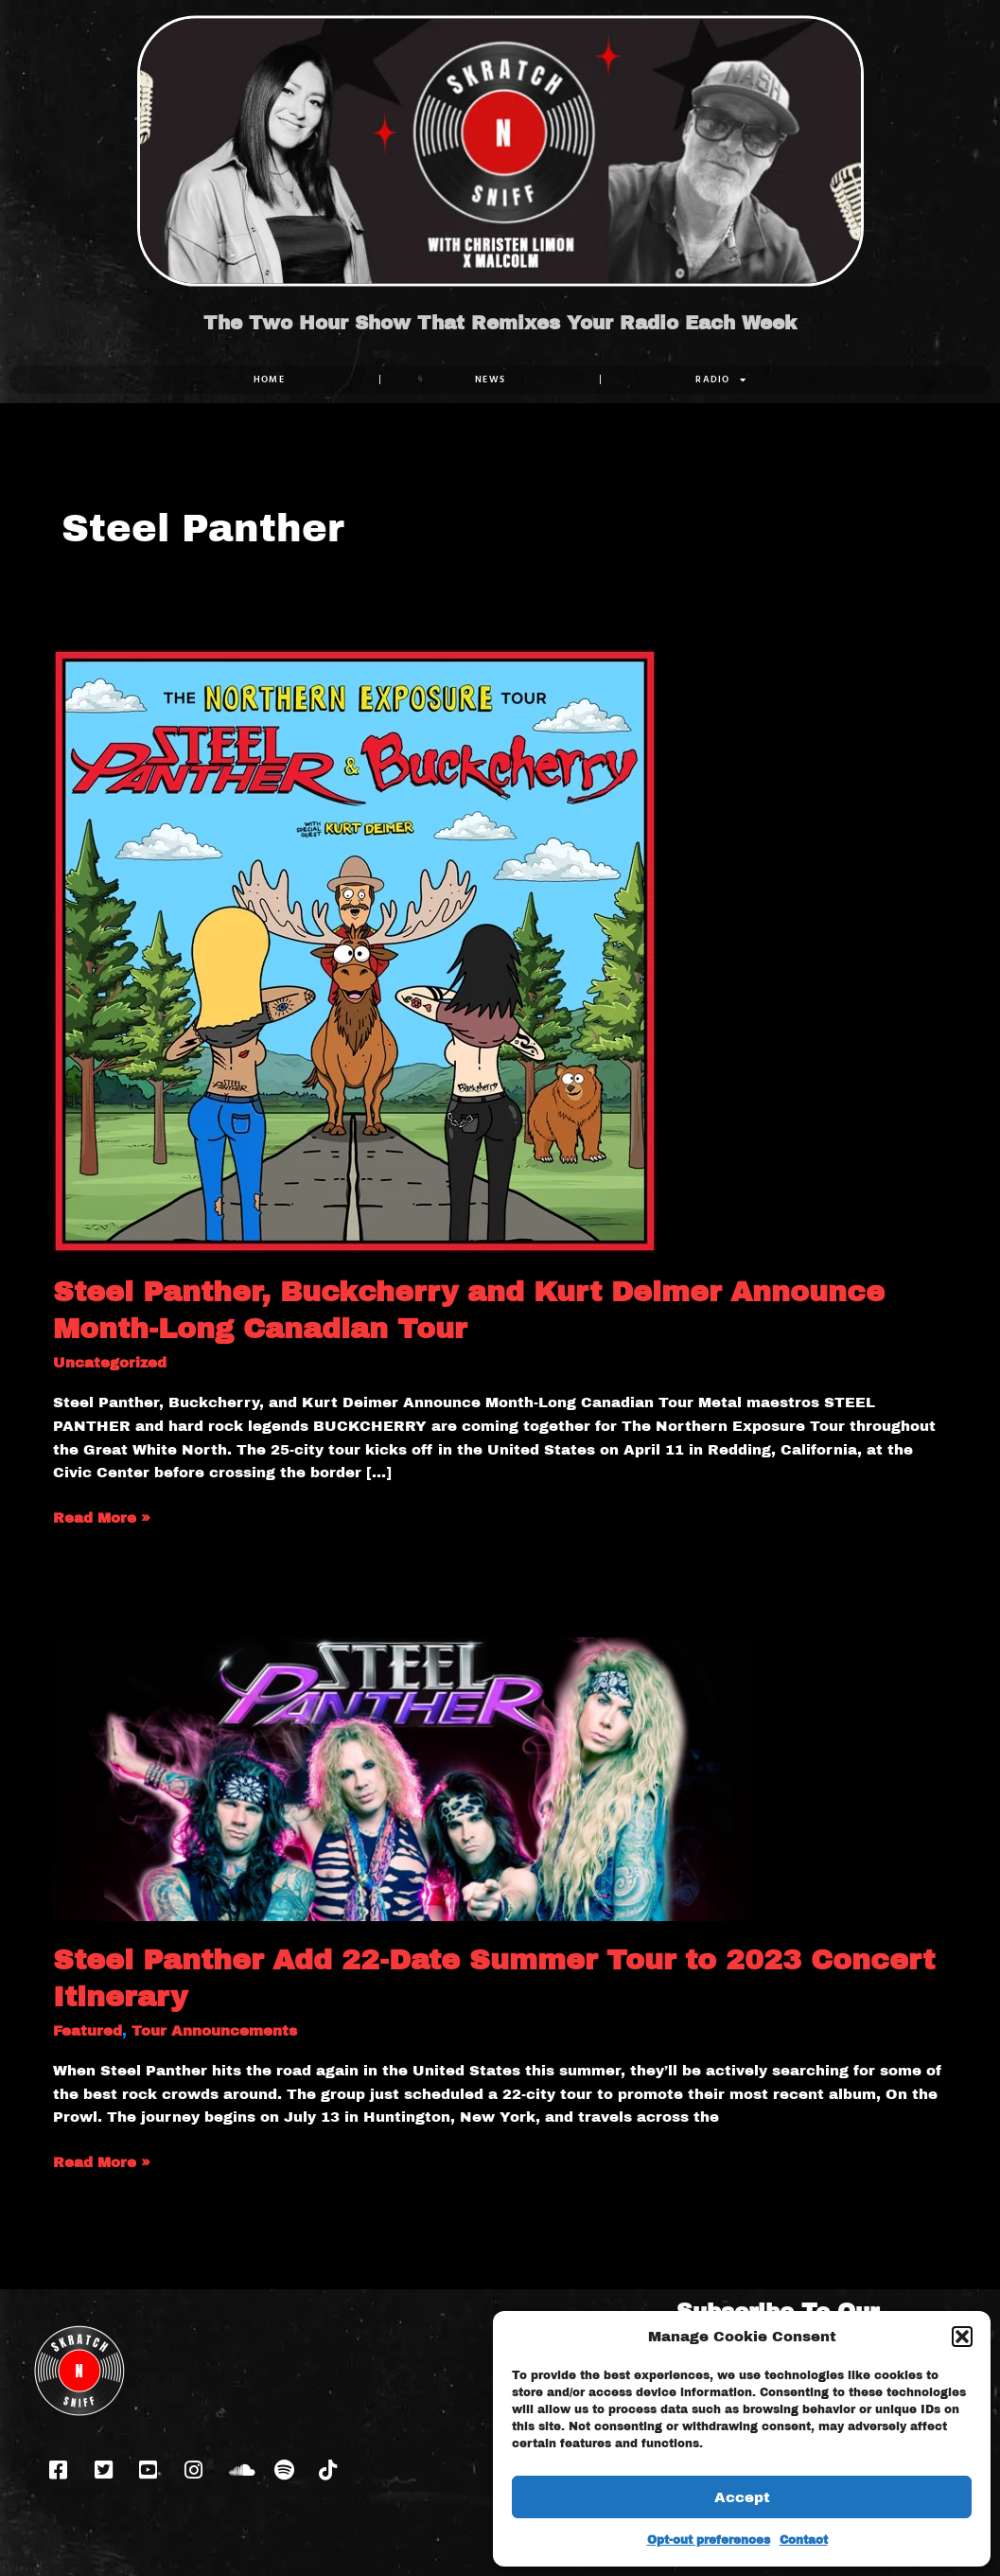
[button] (962, 2336)
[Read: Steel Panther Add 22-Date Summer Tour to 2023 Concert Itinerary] (402, 1778)
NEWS (490, 379)
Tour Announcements (214, 2030)
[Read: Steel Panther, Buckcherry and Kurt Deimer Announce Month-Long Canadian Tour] (355, 950)
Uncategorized (110, 1362)
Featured (87, 2030)
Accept (742, 2497)
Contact (804, 2540)
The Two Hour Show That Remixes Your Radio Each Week (500, 322)
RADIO (720, 379)
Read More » (101, 1516)
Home (269, 379)
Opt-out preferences (708, 2540)
